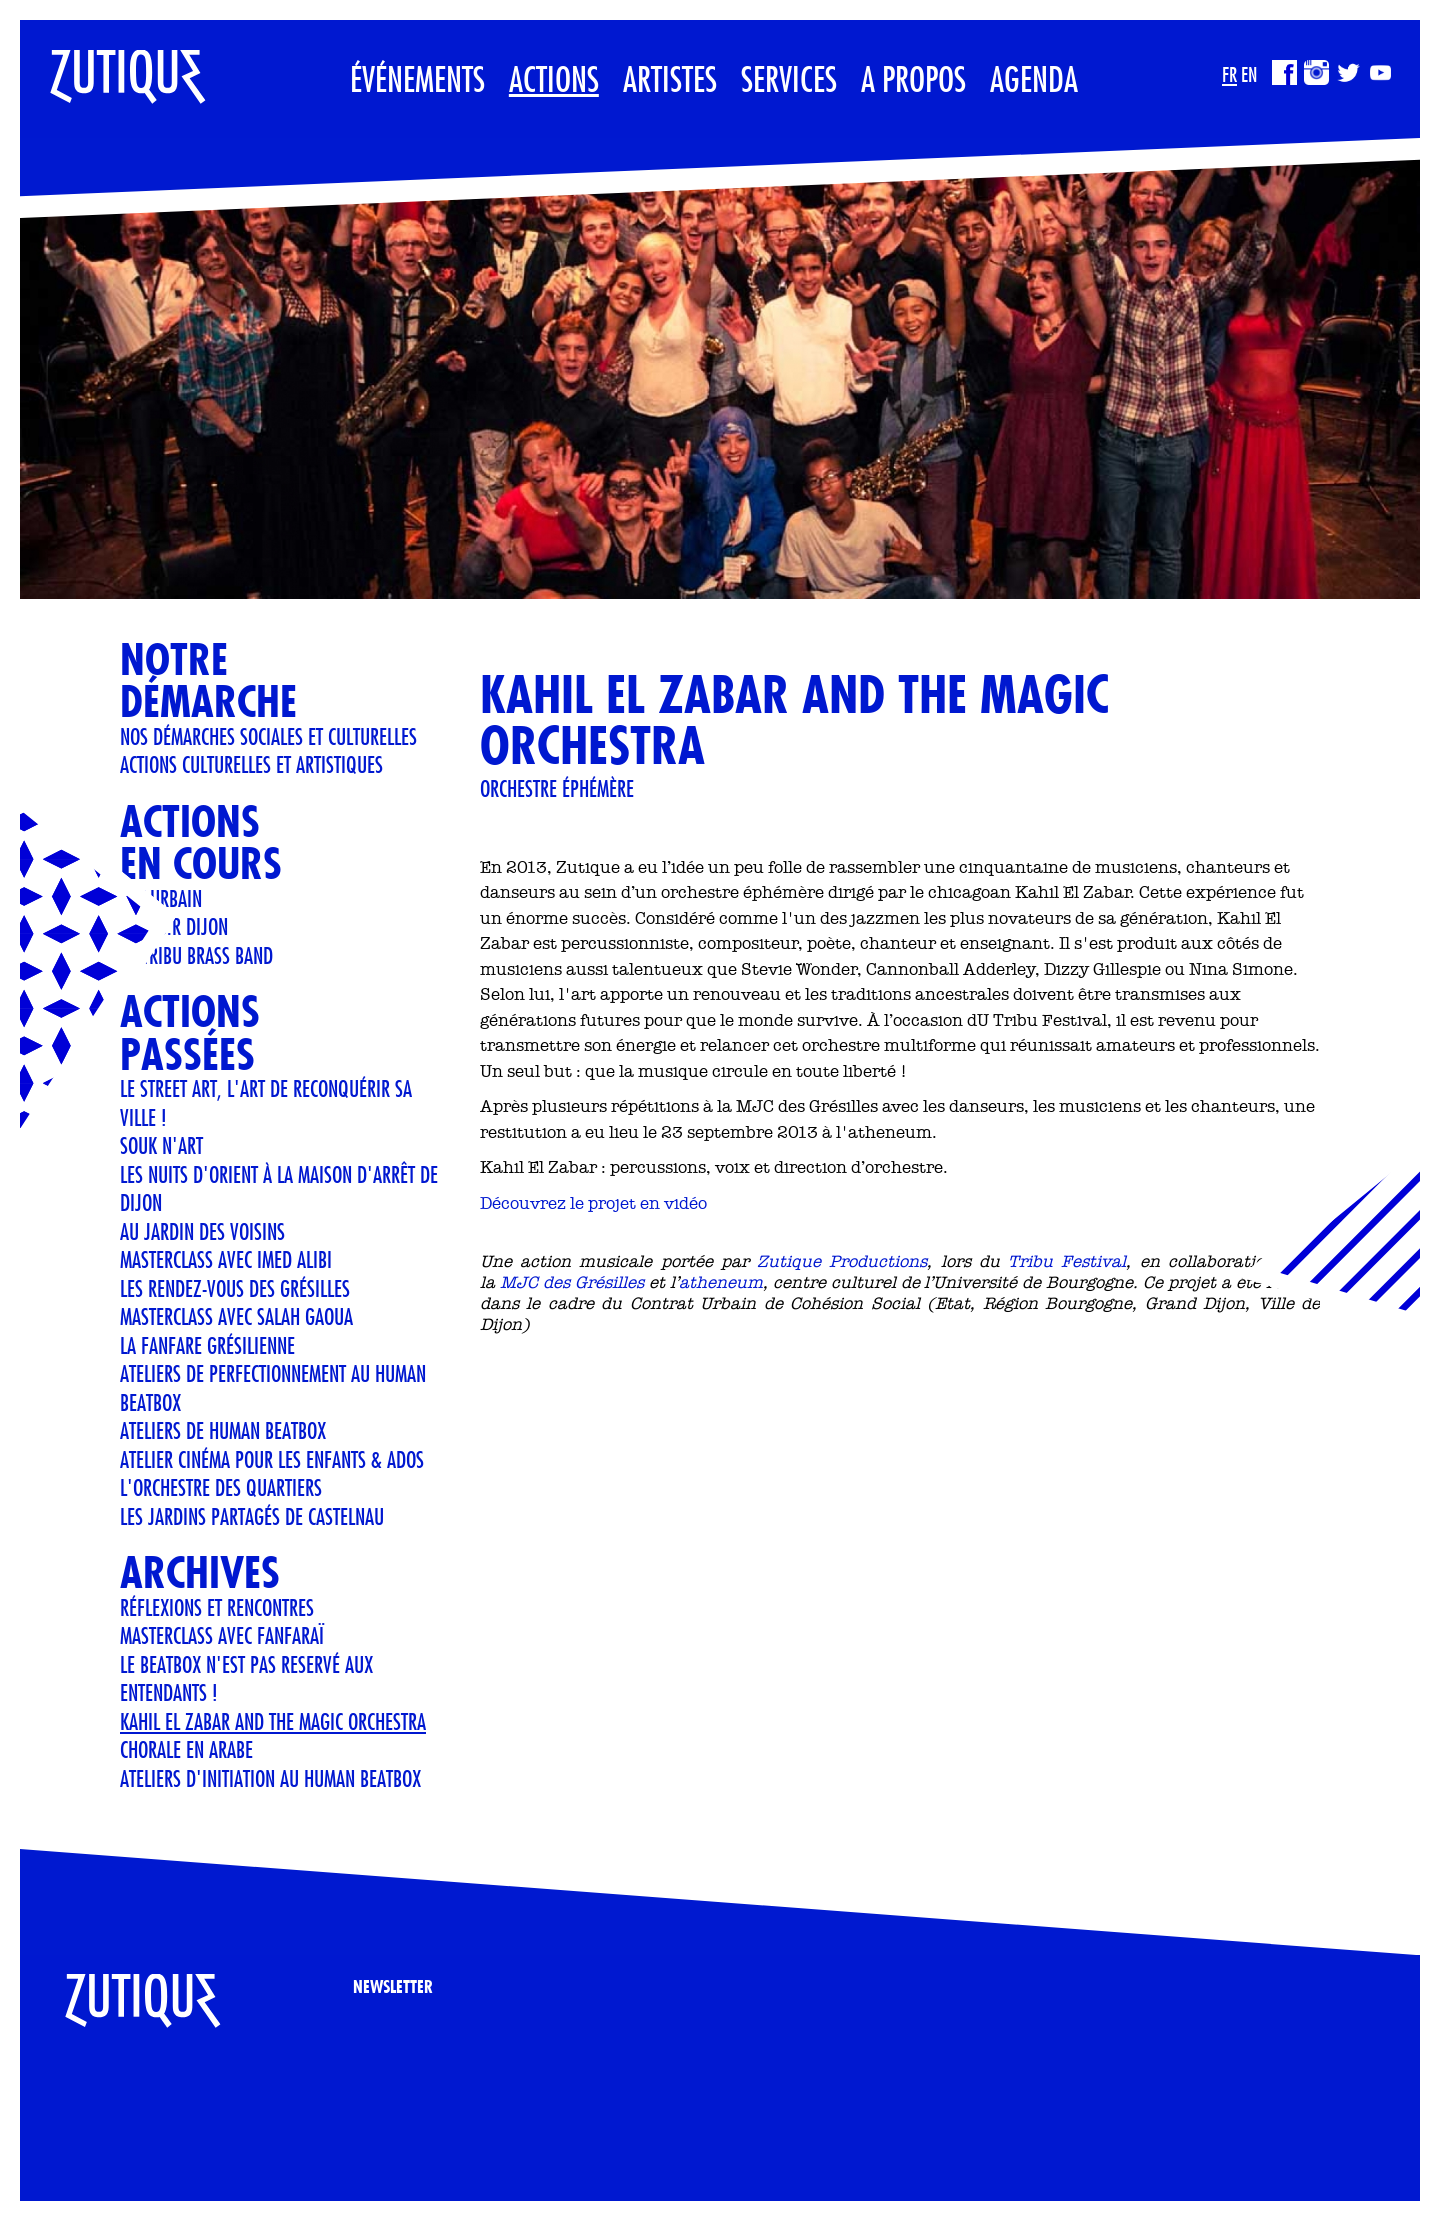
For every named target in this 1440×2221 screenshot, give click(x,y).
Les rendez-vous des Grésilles (235, 1288)
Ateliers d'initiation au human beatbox (270, 1778)
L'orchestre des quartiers (221, 1487)
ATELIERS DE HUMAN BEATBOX (223, 1430)
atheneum (721, 1282)
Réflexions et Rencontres (217, 1607)
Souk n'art (161, 1145)
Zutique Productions (842, 1261)
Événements (417, 79)
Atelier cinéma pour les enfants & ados (272, 1459)
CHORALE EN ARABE (186, 1749)
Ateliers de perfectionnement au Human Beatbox (273, 1387)
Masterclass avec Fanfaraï (222, 1635)
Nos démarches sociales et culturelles (268, 736)
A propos (913, 79)
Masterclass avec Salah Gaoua (236, 1316)
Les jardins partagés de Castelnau (252, 1516)
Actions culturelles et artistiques (251, 764)
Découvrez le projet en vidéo (593, 1203)
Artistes (670, 79)
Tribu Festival (1067, 1261)
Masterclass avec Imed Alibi (226, 1259)
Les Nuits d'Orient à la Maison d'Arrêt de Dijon (279, 1188)
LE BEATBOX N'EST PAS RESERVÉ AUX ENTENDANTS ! (246, 1678)
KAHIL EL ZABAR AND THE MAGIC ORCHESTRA (273, 1721)
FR (1229, 74)
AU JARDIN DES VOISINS (202, 1231)
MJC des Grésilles (572, 1282)
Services (789, 79)
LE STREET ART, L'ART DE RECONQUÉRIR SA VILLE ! (266, 1102)
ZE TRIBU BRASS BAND (196, 955)
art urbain (161, 898)
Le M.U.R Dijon (174, 926)
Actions (554, 79)
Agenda (1034, 79)
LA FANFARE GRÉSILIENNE (207, 1345)
